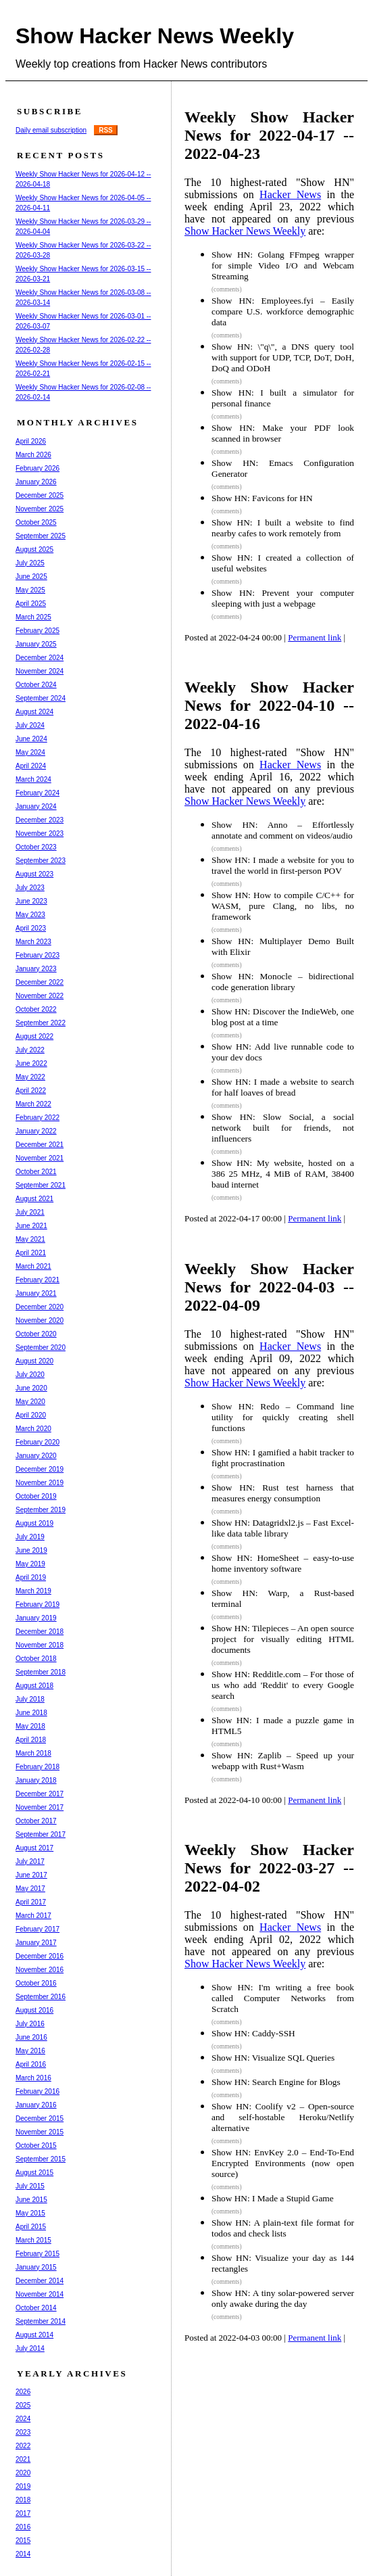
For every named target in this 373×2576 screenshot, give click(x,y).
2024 (23, 2418)
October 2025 (36, 522)
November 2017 (40, 1807)
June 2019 (31, 1550)
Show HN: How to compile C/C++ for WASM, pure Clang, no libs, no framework (283, 906)
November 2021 (40, 1158)
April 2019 (31, 1577)
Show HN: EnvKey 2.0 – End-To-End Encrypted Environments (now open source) (283, 2163)
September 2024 (41, 698)
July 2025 (30, 563)
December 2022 (40, 982)
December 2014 (40, 2281)
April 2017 (31, 1902)
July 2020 (30, 1374)
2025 (23, 2405)
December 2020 (40, 1307)
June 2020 (31, 1388)
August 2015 (34, 2172)
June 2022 (31, 1063)
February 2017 (37, 1929)
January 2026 (36, 482)
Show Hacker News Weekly (155, 36)
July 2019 (30, 1537)
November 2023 (40, 833)
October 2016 (36, 1983)
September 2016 (41, 1996)
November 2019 (40, 1482)
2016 (23, 2527)
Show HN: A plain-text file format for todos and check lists (283, 2228)
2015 (23, 2540)
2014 (23, 2554)
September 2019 (41, 1510)
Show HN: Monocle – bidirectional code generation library (283, 981)
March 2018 (33, 1753)
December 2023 (40, 820)
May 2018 (30, 1726)
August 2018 (34, 1685)
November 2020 (40, 1320)
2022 (23, 2446)
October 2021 (36, 1171)
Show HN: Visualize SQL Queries (273, 2058)
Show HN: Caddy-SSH (253, 2033)
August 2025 (34, 549)
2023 (23, 2432)
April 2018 (31, 1739)
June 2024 (31, 739)
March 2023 (33, 941)
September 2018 (41, 1672)
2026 (23, 2391)
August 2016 (34, 2010)
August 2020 (34, 1361)
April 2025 (31, 603)
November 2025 (40, 509)
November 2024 (40, 671)
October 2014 (36, 2308)
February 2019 (37, 1604)
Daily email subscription (51, 130)
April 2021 (31, 1253)
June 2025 (31, 576)
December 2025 (40, 495)
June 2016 (31, 2037)
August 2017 (34, 1848)
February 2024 (37, 793)
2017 (23, 2513)
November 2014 (40, 2294)
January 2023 (36, 969)
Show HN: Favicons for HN (262, 498)
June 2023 (31, 901)
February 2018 (37, 1767)
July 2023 (30, 887)
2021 (23, 2459)
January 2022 (36, 1131)
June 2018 (31, 1712)
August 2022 (34, 1036)
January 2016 (36, 2105)
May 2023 (30, 914)
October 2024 (36, 684)
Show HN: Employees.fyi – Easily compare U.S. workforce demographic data (283, 311)
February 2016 (37, 2091)
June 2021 (31, 1226)
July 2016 (30, 2024)
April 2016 (31, 2064)
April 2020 (31, 1415)
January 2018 (36, 1780)
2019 (23, 2486)
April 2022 (31, 1090)
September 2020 (41, 1347)
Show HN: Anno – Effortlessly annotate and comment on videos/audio (283, 830)
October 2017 (36, 1821)
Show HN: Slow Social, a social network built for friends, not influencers (283, 1128)
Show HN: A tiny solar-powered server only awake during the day (283, 2298)
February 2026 (37, 468)
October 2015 (36, 2145)
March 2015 (33, 2240)
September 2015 (41, 2159)
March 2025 (33, 617)
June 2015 (31, 2199)
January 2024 (36, 806)
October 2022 (36, 1009)
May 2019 (30, 1564)
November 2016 (40, 1969)
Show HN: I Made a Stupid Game (273, 2198)
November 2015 (40, 2132)
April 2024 (31, 766)
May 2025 (30, 590)
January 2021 (36, 1293)
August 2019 (34, 1523)
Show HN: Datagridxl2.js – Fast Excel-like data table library (283, 1528)
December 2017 (40, 1794)
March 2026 (33, 455)
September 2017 (41, 1834)
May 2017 (30, 1888)
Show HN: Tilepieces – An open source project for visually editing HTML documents (283, 1639)
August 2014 (34, 2335)
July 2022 (30, 1050)
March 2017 (33, 1915)
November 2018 (40, 1645)
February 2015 (37, 2253)
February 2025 (37, 630)
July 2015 (30, 2186)
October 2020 (36, 1334)
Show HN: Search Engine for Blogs (276, 2082)
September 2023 (41, 860)
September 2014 (41, 2321)
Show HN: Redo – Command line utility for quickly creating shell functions (283, 1417)
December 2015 (40, 2118)
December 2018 (40, 1631)
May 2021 (30, 1239)
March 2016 (33, 2078)
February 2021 (37, 1280)
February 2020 (37, 1442)
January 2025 (36, 644)
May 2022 (30, 1077)
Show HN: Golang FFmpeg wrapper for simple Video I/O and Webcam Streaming (283, 265)
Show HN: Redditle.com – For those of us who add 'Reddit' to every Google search (283, 1685)
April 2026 (31, 441)
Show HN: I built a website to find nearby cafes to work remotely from (283, 527)
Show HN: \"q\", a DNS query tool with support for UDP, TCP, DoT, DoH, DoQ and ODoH (283, 357)
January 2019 (36, 1618)
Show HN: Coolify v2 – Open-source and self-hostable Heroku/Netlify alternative (283, 2117)
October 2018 (36, 1658)
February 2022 (37, 1117)
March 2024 (33, 779)
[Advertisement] (282, 2457)
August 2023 (34, 874)
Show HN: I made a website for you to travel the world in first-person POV (283, 865)
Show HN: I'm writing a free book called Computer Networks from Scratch (283, 1998)
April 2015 (31, 2226)
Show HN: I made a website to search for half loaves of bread (283, 1087)
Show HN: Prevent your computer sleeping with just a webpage (283, 598)
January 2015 (36, 2267)
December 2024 (40, 657)
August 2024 (34, 712)
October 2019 (36, 1496)
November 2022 (40, 996)
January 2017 (36, 1942)
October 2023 (36, 847)
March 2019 (33, 1591)
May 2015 (30, 2213)
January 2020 (36, 1455)
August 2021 (34, 1198)
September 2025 (41, 536)
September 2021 (41, 1185)
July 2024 (30, 725)
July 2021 (30, 1212)
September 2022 (41, 1023)
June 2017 (31, 1875)
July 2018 (30, 1699)
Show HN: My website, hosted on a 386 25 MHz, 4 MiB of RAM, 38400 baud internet (283, 1174)
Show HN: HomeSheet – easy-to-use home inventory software (283, 1563)
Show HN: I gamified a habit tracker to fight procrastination (283, 1457)
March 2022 (33, 1104)
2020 (23, 2473)
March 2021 (33, 1266)
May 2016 (30, 2051)
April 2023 (31, 928)
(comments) (227, 289)
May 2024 (30, 752)
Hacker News (290, 194)
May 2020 (30, 1401)
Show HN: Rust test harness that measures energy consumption (283, 1492)
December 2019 (40, 1469)
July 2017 (30, 1861)
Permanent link (314, 637)
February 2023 (37, 955)
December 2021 (40, 1144)
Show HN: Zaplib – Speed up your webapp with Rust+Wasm (283, 1760)
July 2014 (30, 2348)
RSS (106, 130)
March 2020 (33, 1428)
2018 (23, 2500)
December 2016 (40, 1956)
